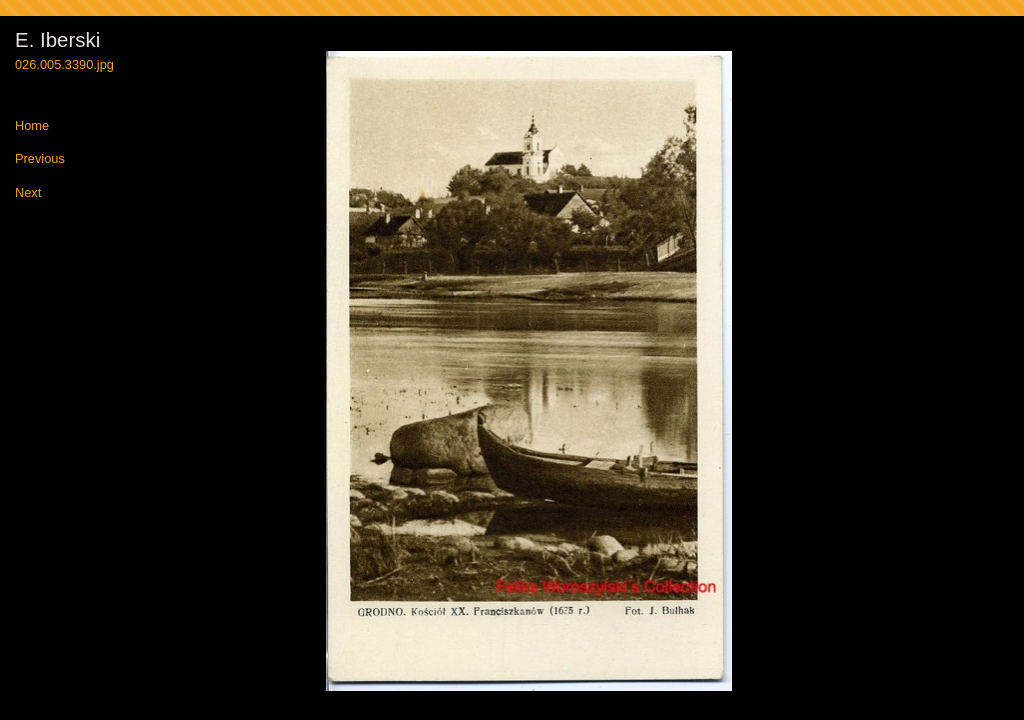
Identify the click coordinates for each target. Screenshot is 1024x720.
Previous (40, 159)
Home (32, 126)
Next (28, 193)
